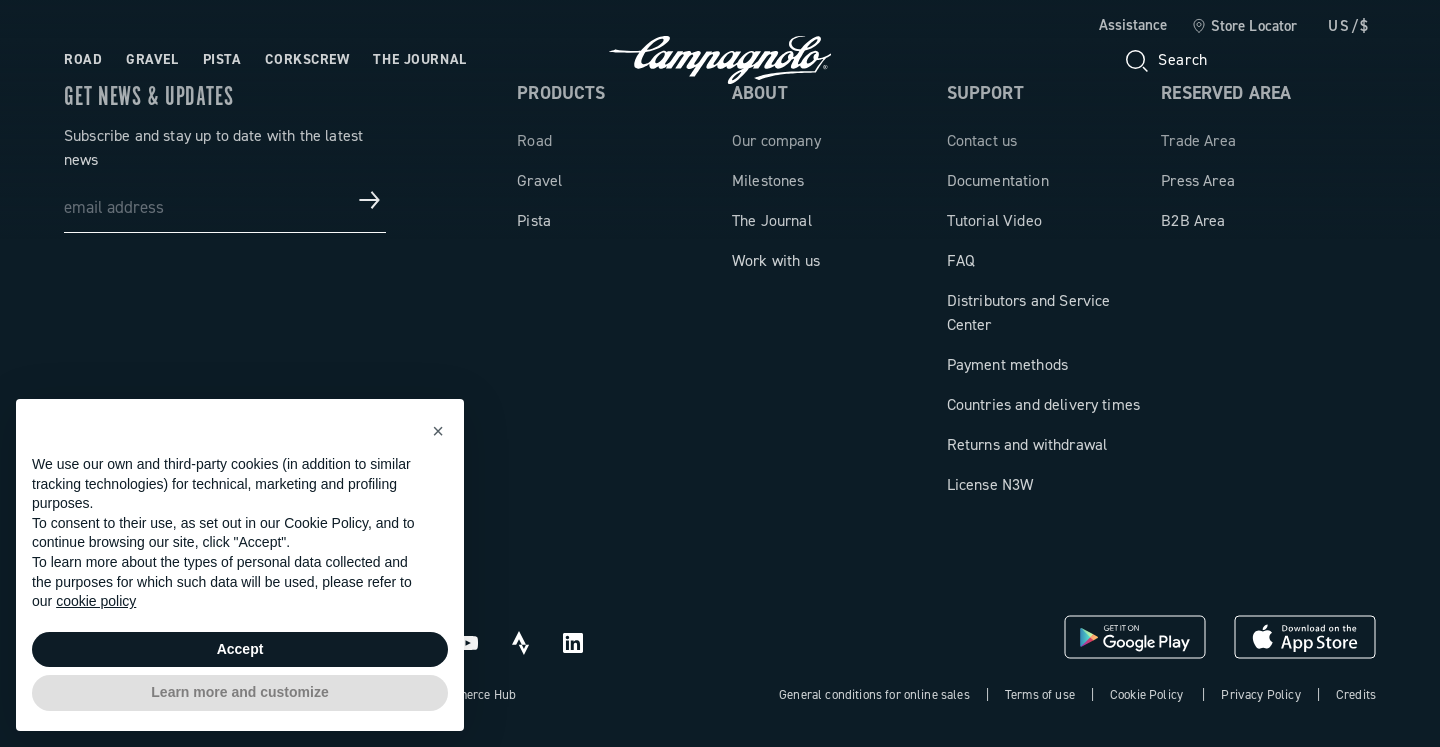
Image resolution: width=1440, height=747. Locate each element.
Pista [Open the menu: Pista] (222, 59)
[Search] (1165, 60)
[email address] (225, 200)
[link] (1244, 27)
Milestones (768, 180)
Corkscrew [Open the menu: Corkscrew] (307, 59)
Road (534, 140)
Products (561, 93)
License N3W (990, 484)
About (760, 93)
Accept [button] (240, 649)
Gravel (539, 180)
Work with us (776, 260)
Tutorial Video (994, 220)
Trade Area (1198, 140)
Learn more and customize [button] (239, 692)
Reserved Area (1226, 93)
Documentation (998, 180)
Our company (776, 140)
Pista (534, 220)
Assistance (1133, 25)
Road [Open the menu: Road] (83, 59)
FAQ (961, 260)
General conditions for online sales (874, 694)
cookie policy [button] (96, 601)
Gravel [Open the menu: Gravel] (152, 59)
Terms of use (1040, 694)
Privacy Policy (1260, 694)
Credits (1356, 694)
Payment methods (1007, 364)
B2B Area (1193, 220)
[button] (438, 431)
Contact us (982, 140)
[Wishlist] (1264, 60)
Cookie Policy (1146, 694)
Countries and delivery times (1043, 404)
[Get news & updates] (370, 200)
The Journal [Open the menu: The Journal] (419, 59)
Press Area (1198, 180)
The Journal (772, 220)
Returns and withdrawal (1027, 444)
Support (985, 93)
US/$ (1349, 26)
